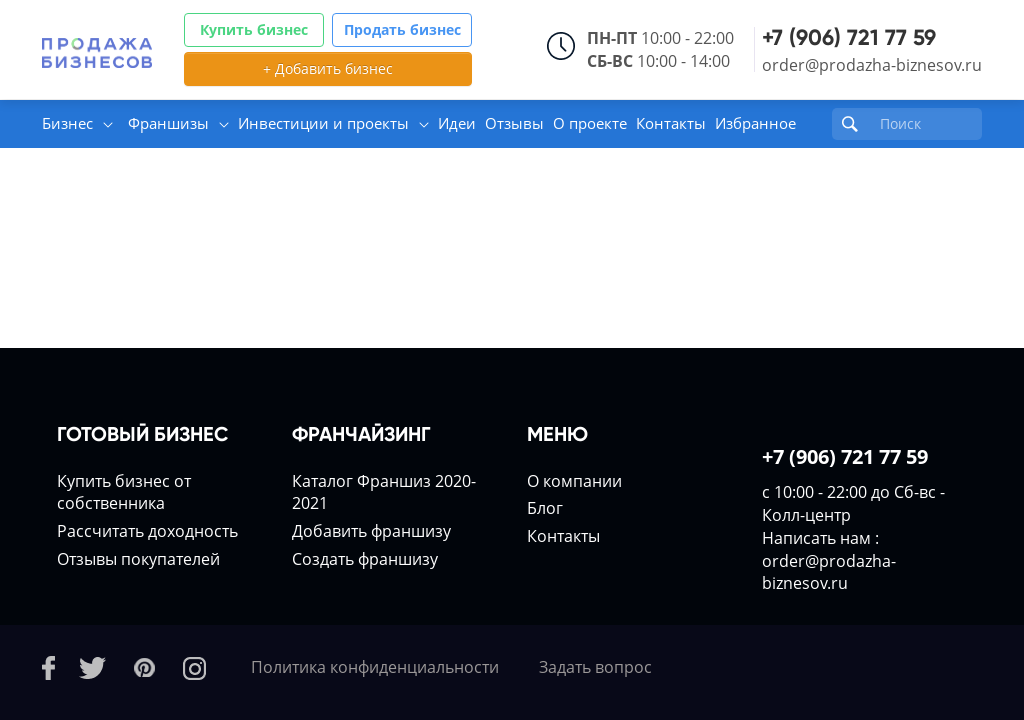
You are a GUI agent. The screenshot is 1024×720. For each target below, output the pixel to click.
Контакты (671, 123)
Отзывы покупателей (138, 559)
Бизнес (67, 123)
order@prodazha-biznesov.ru (872, 65)
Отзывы (514, 123)
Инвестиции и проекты (323, 123)
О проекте (590, 123)
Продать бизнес (402, 29)
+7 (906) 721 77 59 (849, 37)
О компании (574, 481)
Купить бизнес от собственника (124, 492)
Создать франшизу (365, 559)
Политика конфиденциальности (375, 667)
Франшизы (168, 123)
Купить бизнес (254, 29)
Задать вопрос (595, 667)
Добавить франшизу (371, 531)
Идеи (457, 123)
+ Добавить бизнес (328, 68)
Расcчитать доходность (147, 531)
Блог (545, 508)
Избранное (755, 123)
